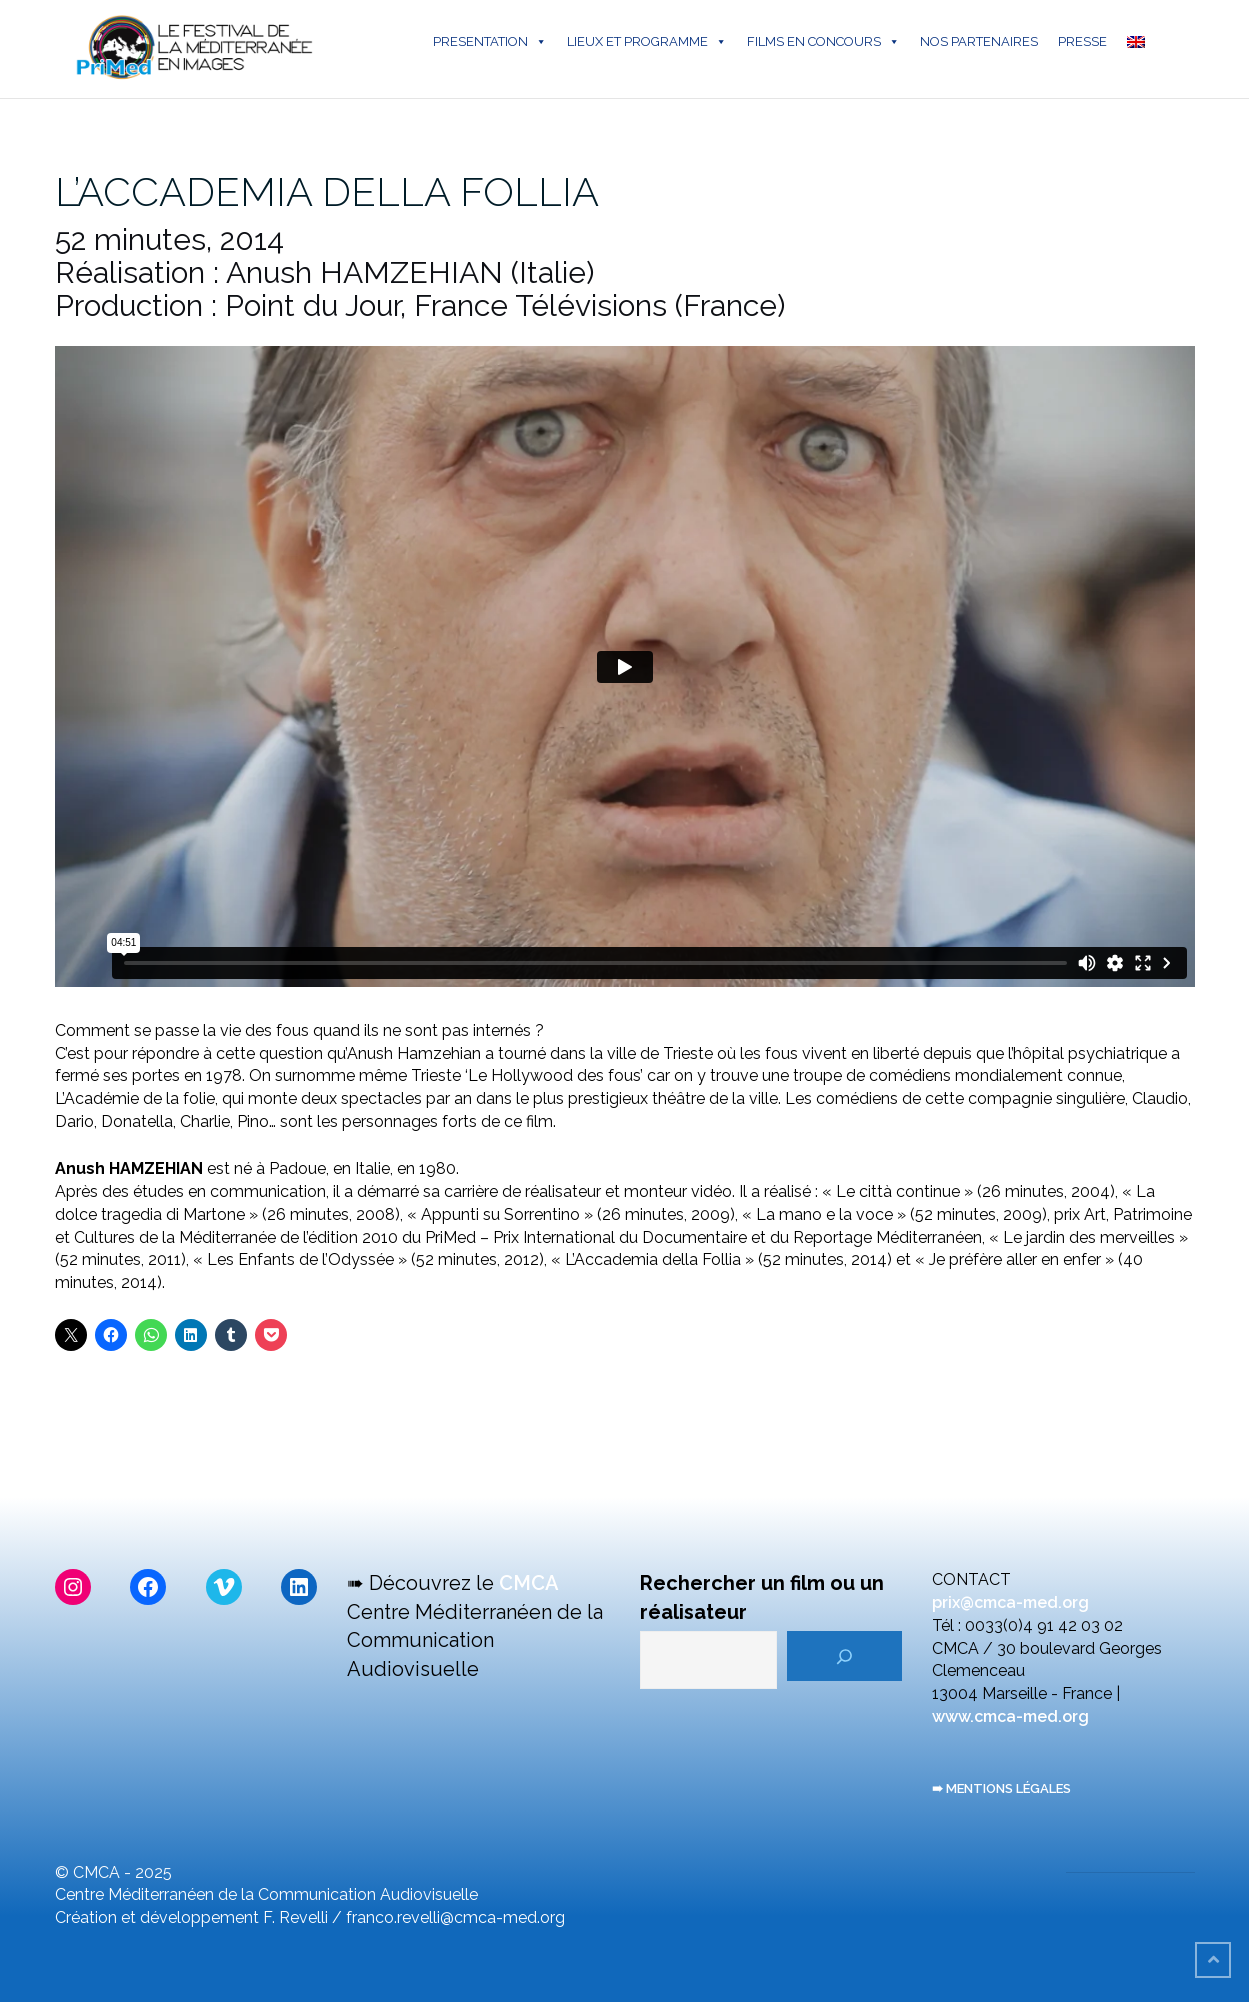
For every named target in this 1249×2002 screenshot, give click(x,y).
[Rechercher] (844, 1656)
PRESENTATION (490, 42)
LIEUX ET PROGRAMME (647, 42)
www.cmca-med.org (1010, 1716)
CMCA (529, 1583)
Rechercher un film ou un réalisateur (762, 1597)
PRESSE (1082, 41)
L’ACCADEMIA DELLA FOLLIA (327, 191)
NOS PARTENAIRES (979, 41)
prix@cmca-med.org (1010, 1602)
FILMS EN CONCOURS (823, 42)
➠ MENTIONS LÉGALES (1001, 1788)
